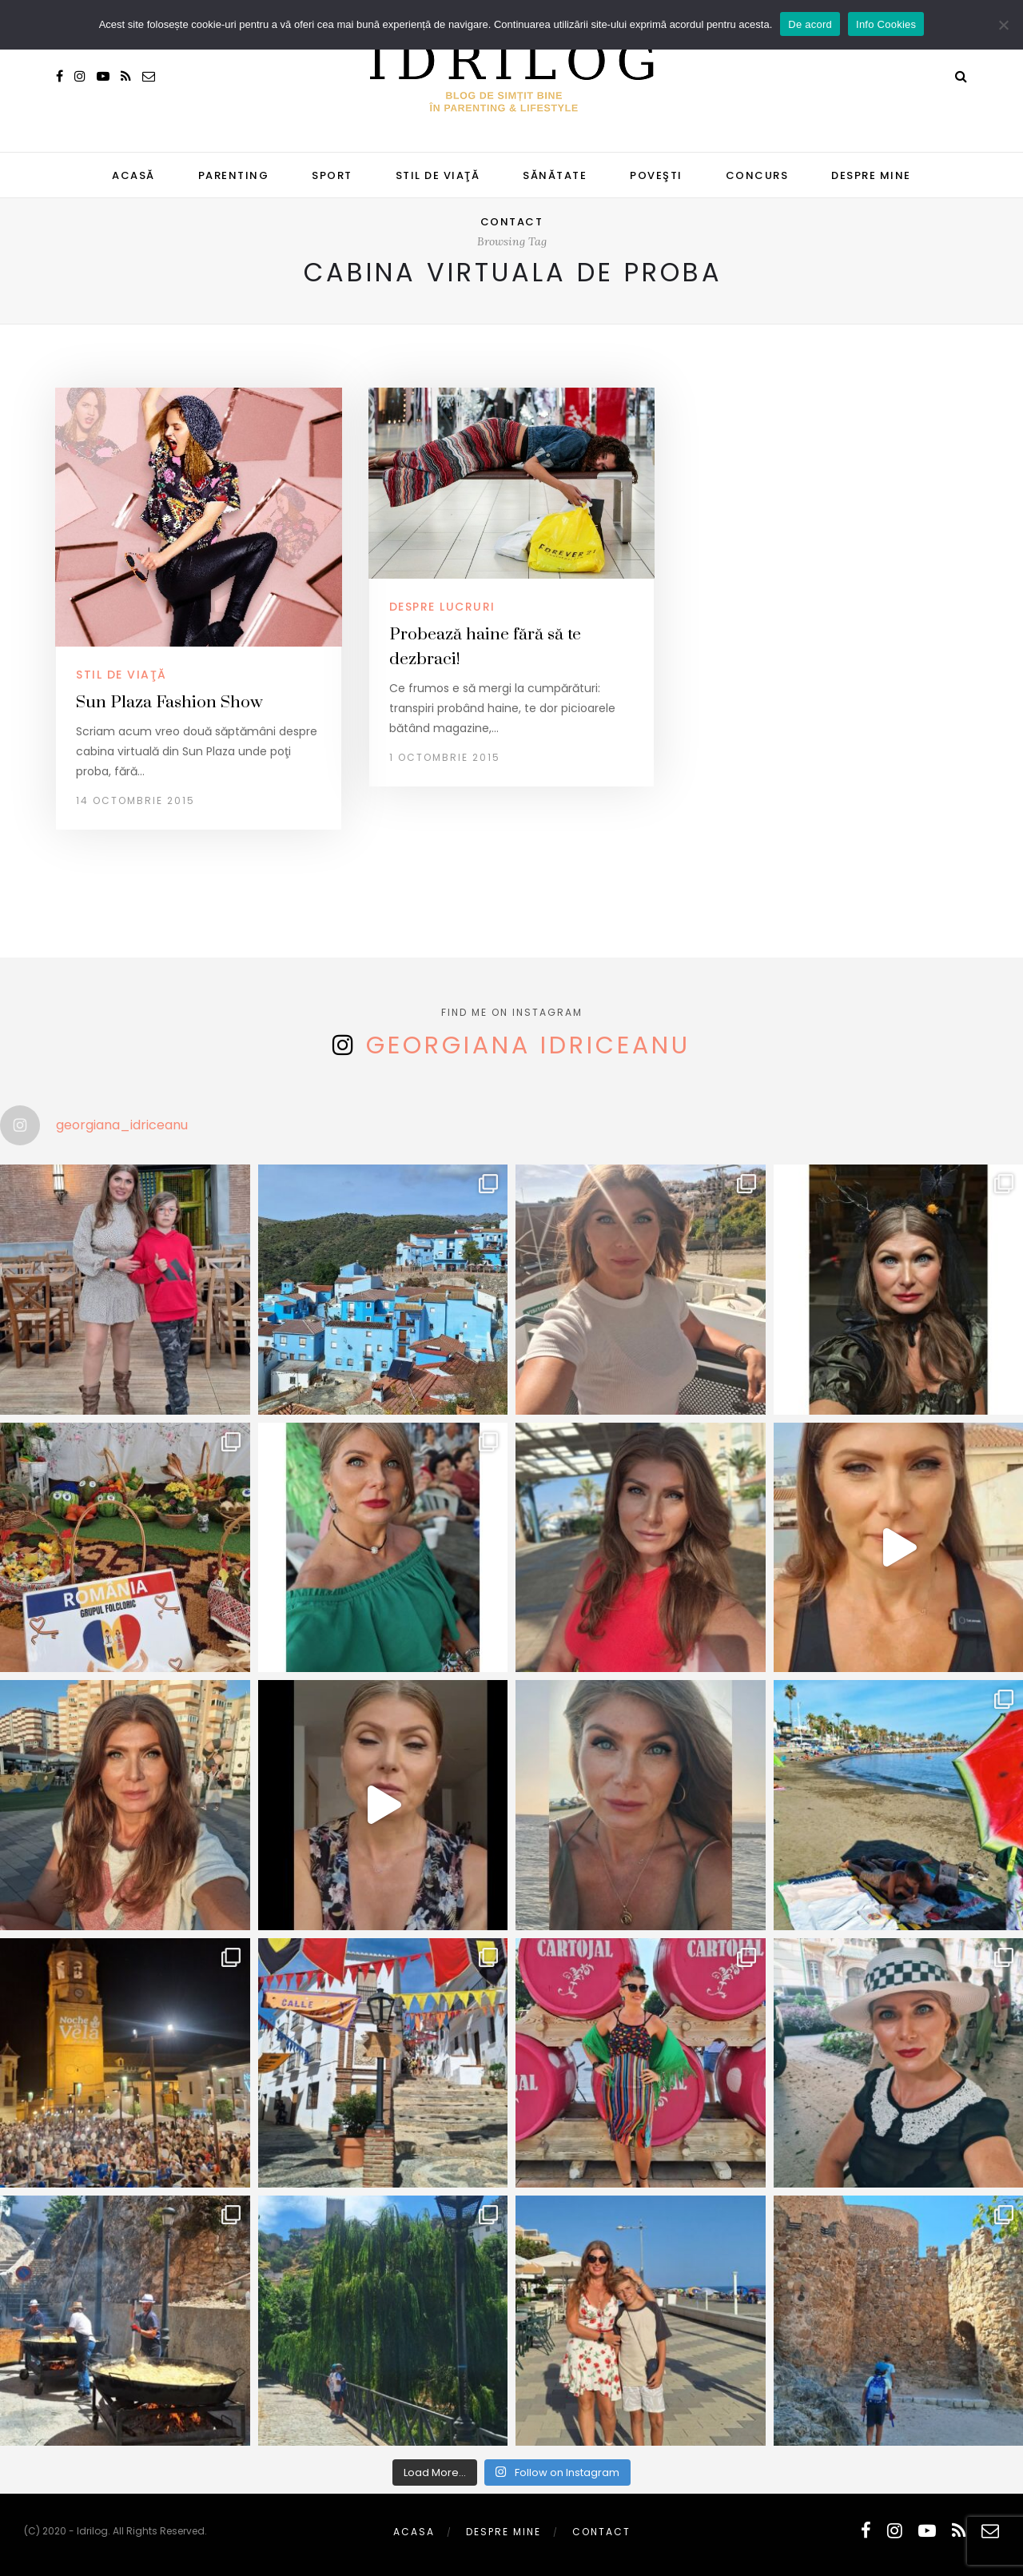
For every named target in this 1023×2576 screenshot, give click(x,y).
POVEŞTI (656, 175)
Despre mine (871, 175)
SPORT (332, 175)
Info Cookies (886, 24)
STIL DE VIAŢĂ (438, 175)
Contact (511, 221)
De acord (810, 24)
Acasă (133, 175)
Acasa (414, 2531)
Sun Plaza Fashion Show (169, 702)
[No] (1003, 25)
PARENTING (233, 175)
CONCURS (757, 175)
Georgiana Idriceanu (528, 1045)
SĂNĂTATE (555, 175)
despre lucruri (442, 607)
